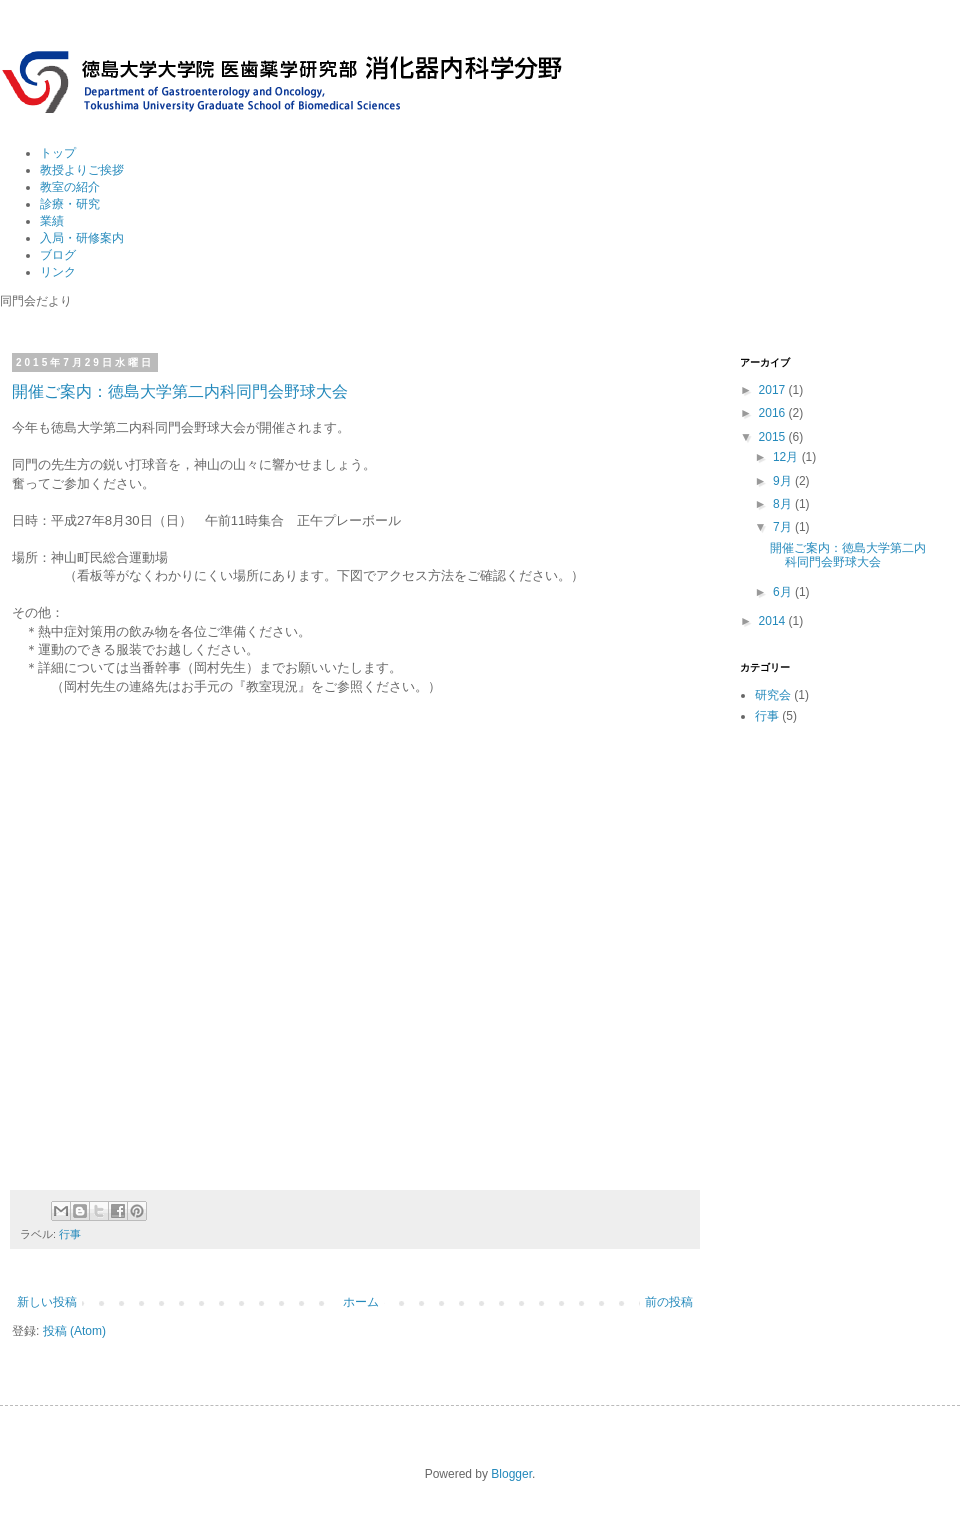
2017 (774, 390)
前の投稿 (669, 1302)
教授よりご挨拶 (82, 170)
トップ (58, 153)
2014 (774, 621)
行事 (70, 1234)
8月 (784, 504)
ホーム (361, 1302)
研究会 (773, 695)
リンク (58, 272)
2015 (774, 437)
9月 (784, 481)
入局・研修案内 (82, 238)
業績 (52, 221)
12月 (787, 457)
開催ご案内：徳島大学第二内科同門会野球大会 (180, 391)
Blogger (511, 1474)
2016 (774, 413)
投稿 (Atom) (74, 1331)
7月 (784, 527)
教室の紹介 (70, 187)
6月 (784, 592)
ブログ (58, 255)
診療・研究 (70, 204)
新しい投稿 (47, 1302)
